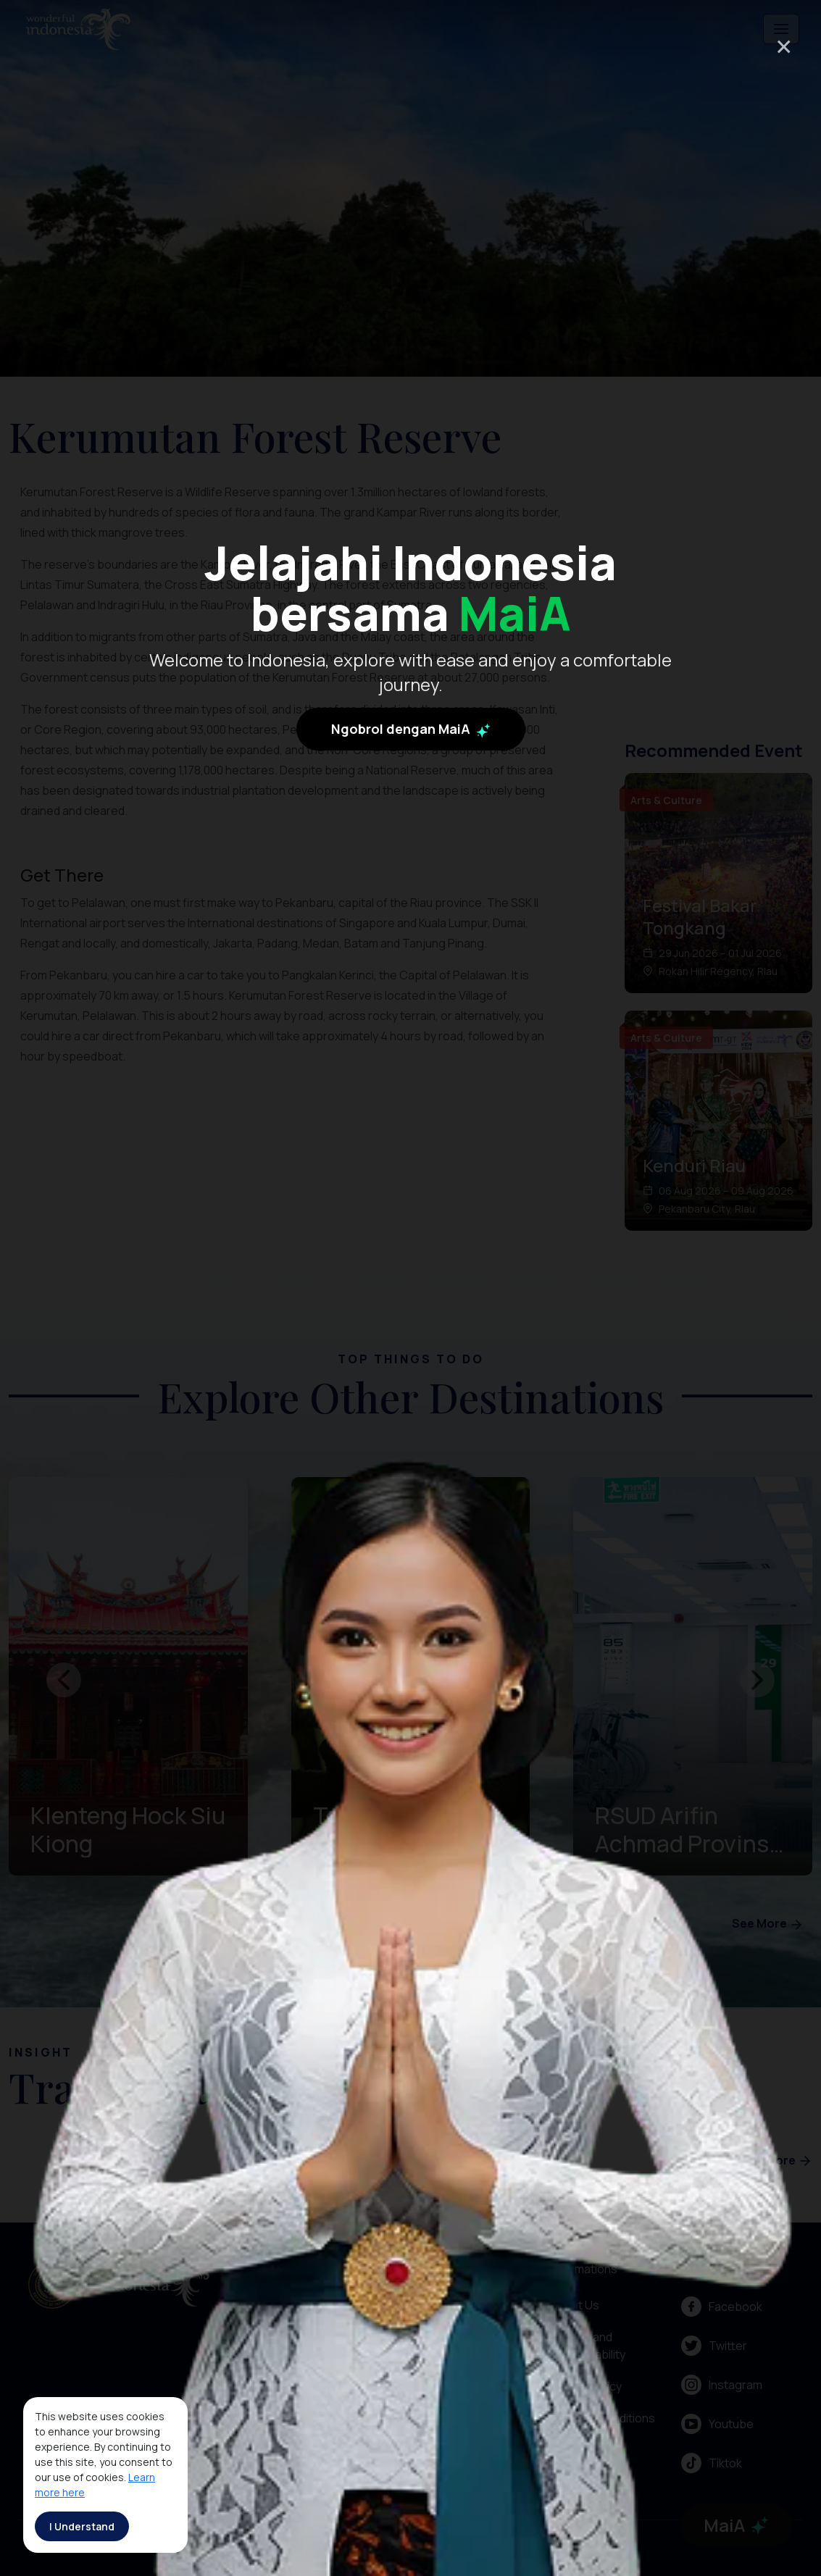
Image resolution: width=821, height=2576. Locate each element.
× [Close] (783, 46)
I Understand (81, 2526)
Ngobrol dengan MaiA (411, 900)
